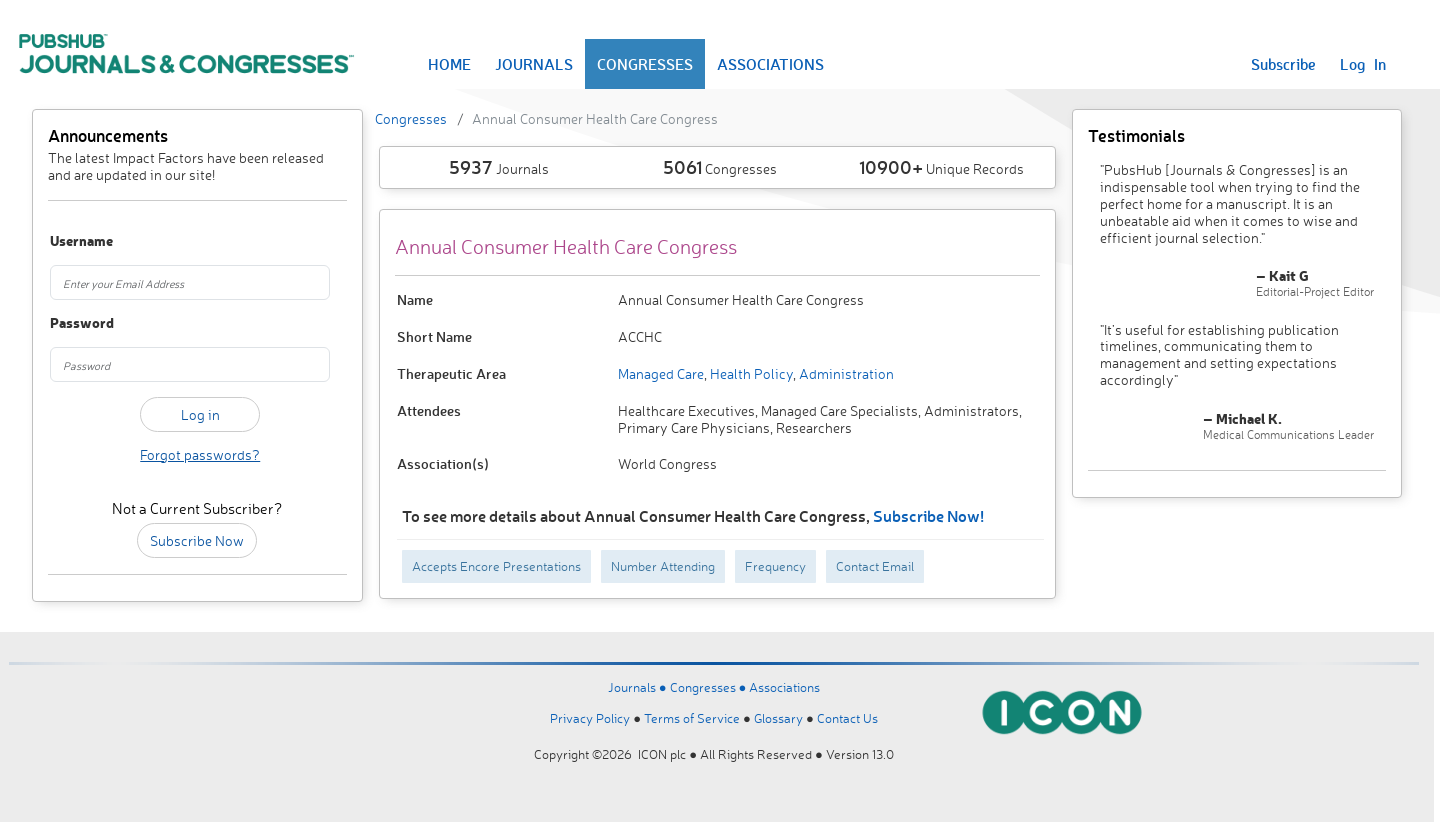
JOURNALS (534, 64)
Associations (784, 687)
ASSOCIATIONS (770, 64)
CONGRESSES (645, 64)
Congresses (411, 118)
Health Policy (750, 373)
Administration (845, 373)
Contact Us (847, 718)
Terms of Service (692, 718)
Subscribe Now (197, 540)
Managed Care (661, 373)
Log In (1363, 64)
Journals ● (639, 687)
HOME (449, 64)
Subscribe (1283, 64)
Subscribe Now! (928, 515)
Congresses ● (710, 687)
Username (72, 241)
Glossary (778, 718)
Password (72, 323)
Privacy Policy (590, 718)
